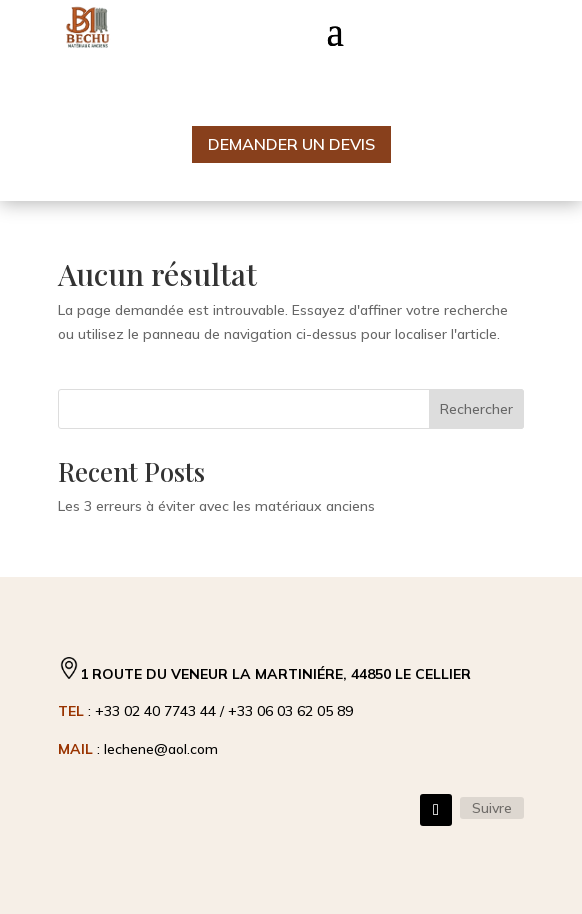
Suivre (492, 808)
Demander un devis (291, 144)
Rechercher (476, 409)
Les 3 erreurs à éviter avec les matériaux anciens (216, 506)
